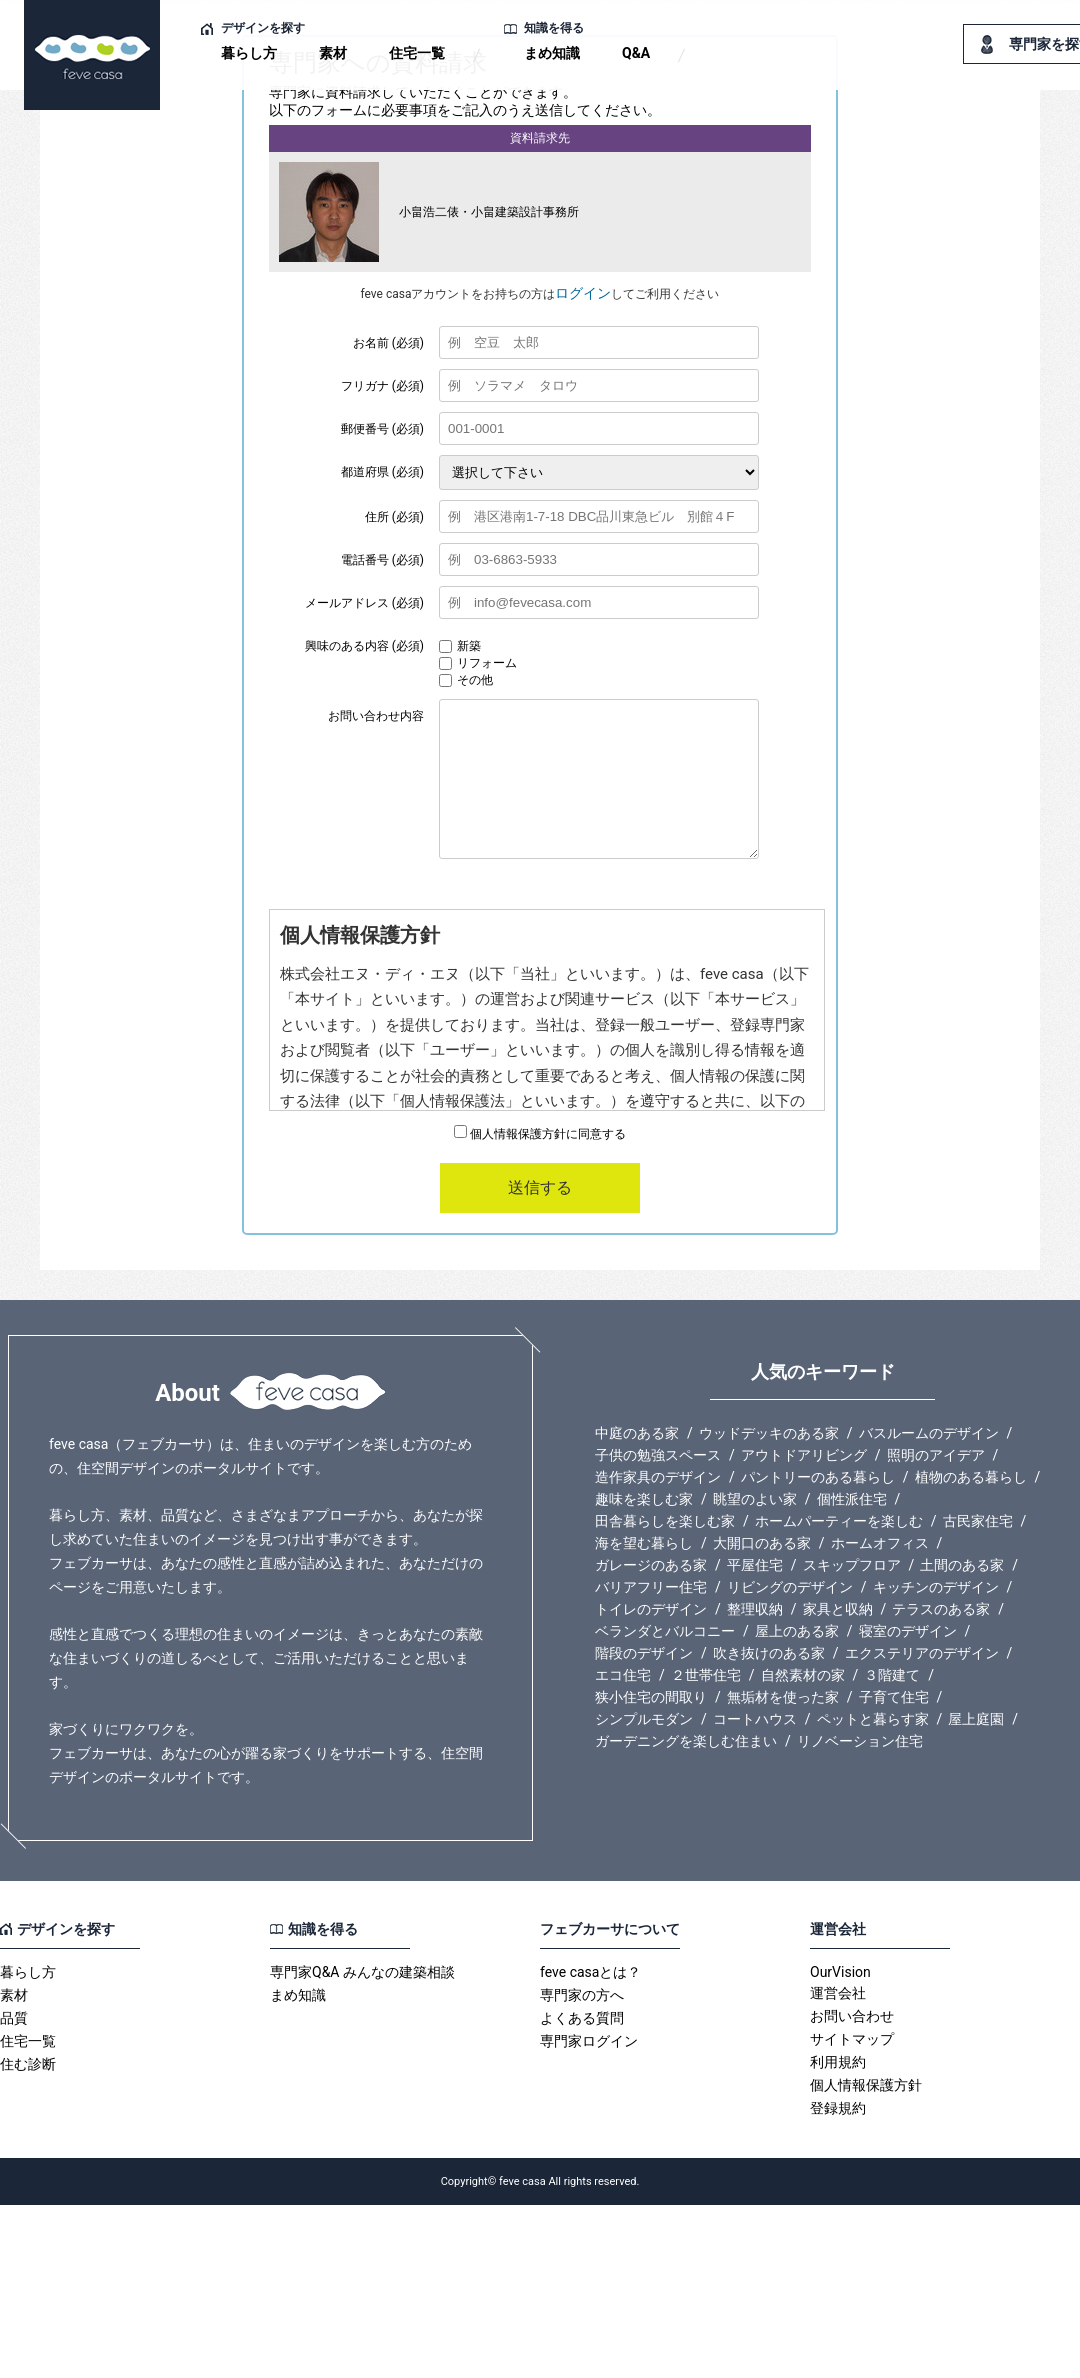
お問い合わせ (852, 2016)
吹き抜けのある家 (769, 1653)
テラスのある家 (941, 1609)
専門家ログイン (589, 2041)
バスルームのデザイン (929, 1433)
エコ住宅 (623, 1675)
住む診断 (28, 2064)
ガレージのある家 (651, 1565)
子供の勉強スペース (658, 1455)
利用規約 (838, 2062)
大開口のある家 (762, 1543)
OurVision (840, 1972)
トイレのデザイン (651, 1609)
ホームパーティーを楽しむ (839, 1521)
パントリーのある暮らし (818, 1477)
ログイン (583, 293)
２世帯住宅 (706, 1675)
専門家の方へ (582, 1995)
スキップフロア (852, 1565)
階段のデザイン (644, 1653)
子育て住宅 (894, 1697)
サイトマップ (852, 2039)
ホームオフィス (880, 1543)
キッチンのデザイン (936, 1587)
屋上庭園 (976, 1719)
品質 (14, 2018)
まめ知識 (552, 53)
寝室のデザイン (908, 1631)
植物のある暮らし (971, 1477)
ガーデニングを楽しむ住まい (686, 1741)
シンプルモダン (644, 1719)
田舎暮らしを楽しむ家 (665, 1521)
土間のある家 (962, 1565)
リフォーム (478, 663)
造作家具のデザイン (658, 1477)
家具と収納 (838, 1609)
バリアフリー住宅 (651, 1587)
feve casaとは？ (590, 1972)
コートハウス (755, 1719)
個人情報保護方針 (866, 2085)
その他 (466, 680)
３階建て (892, 1675)
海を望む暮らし (644, 1543)
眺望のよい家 (755, 1499)
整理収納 (755, 1609)
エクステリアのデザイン (922, 1653)
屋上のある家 (797, 1631)
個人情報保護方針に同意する (540, 1134)
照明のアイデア (936, 1455)
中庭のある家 (637, 1433)
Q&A (636, 53)
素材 (333, 53)
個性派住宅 (852, 1499)
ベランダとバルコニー (665, 1631)
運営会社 (838, 1993)
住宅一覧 (417, 53)
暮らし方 (249, 53)
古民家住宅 (978, 1521)
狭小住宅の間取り (651, 1697)
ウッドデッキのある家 (769, 1433)
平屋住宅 (755, 1565)
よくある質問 (582, 2018)
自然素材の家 (803, 1675)
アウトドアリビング (804, 1455)
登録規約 (838, 2108)
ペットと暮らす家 (873, 1719)
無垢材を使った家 (783, 1697)
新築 (460, 646)
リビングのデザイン (790, 1587)
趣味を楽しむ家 (644, 1499)
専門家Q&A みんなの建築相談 (362, 1972)
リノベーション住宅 (860, 1741)
